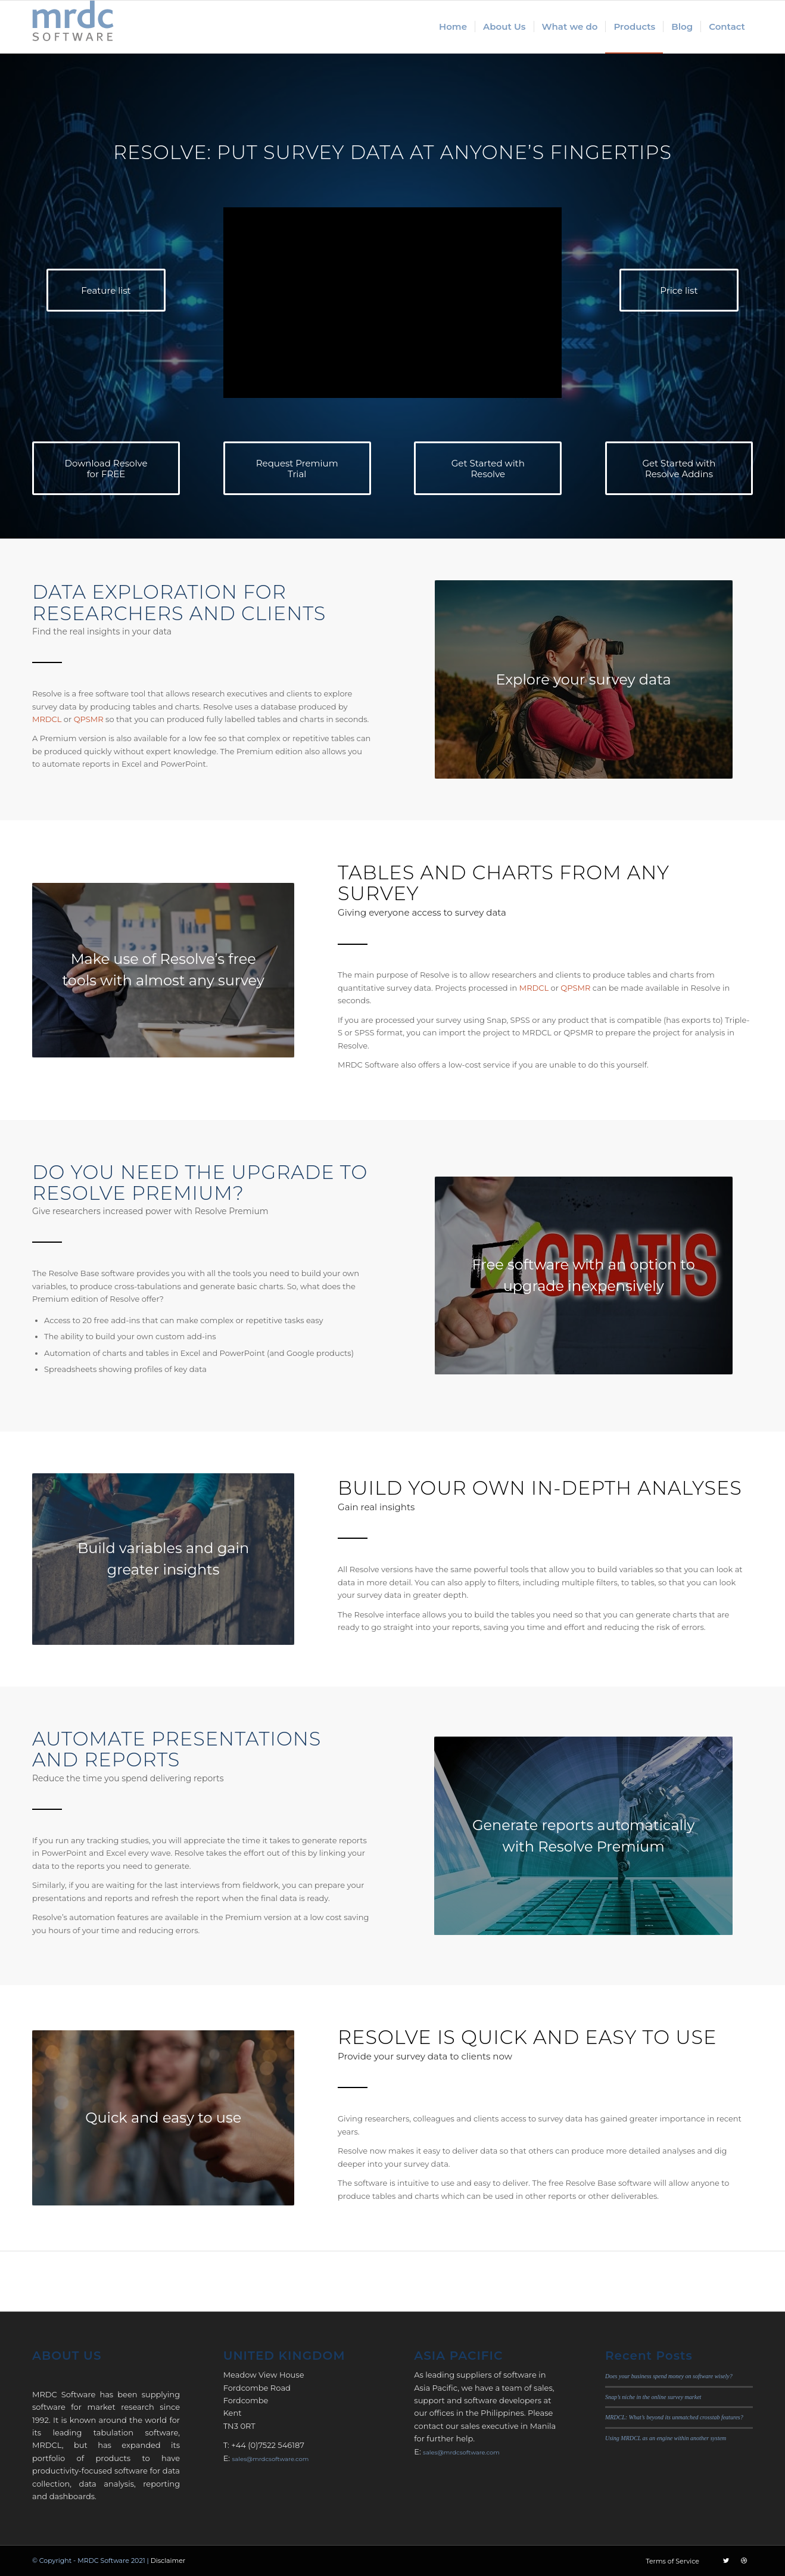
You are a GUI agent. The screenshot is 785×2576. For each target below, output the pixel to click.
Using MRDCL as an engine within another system (665, 2438)
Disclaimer (168, 2560)
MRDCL (46, 719)
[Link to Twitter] (726, 2560)
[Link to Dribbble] (744, 2560)
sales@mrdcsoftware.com (270, 2459)
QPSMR (89, 719)
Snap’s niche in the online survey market (653, 2397)
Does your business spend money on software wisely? (669, 2376)
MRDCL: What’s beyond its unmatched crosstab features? (674, 2417)
